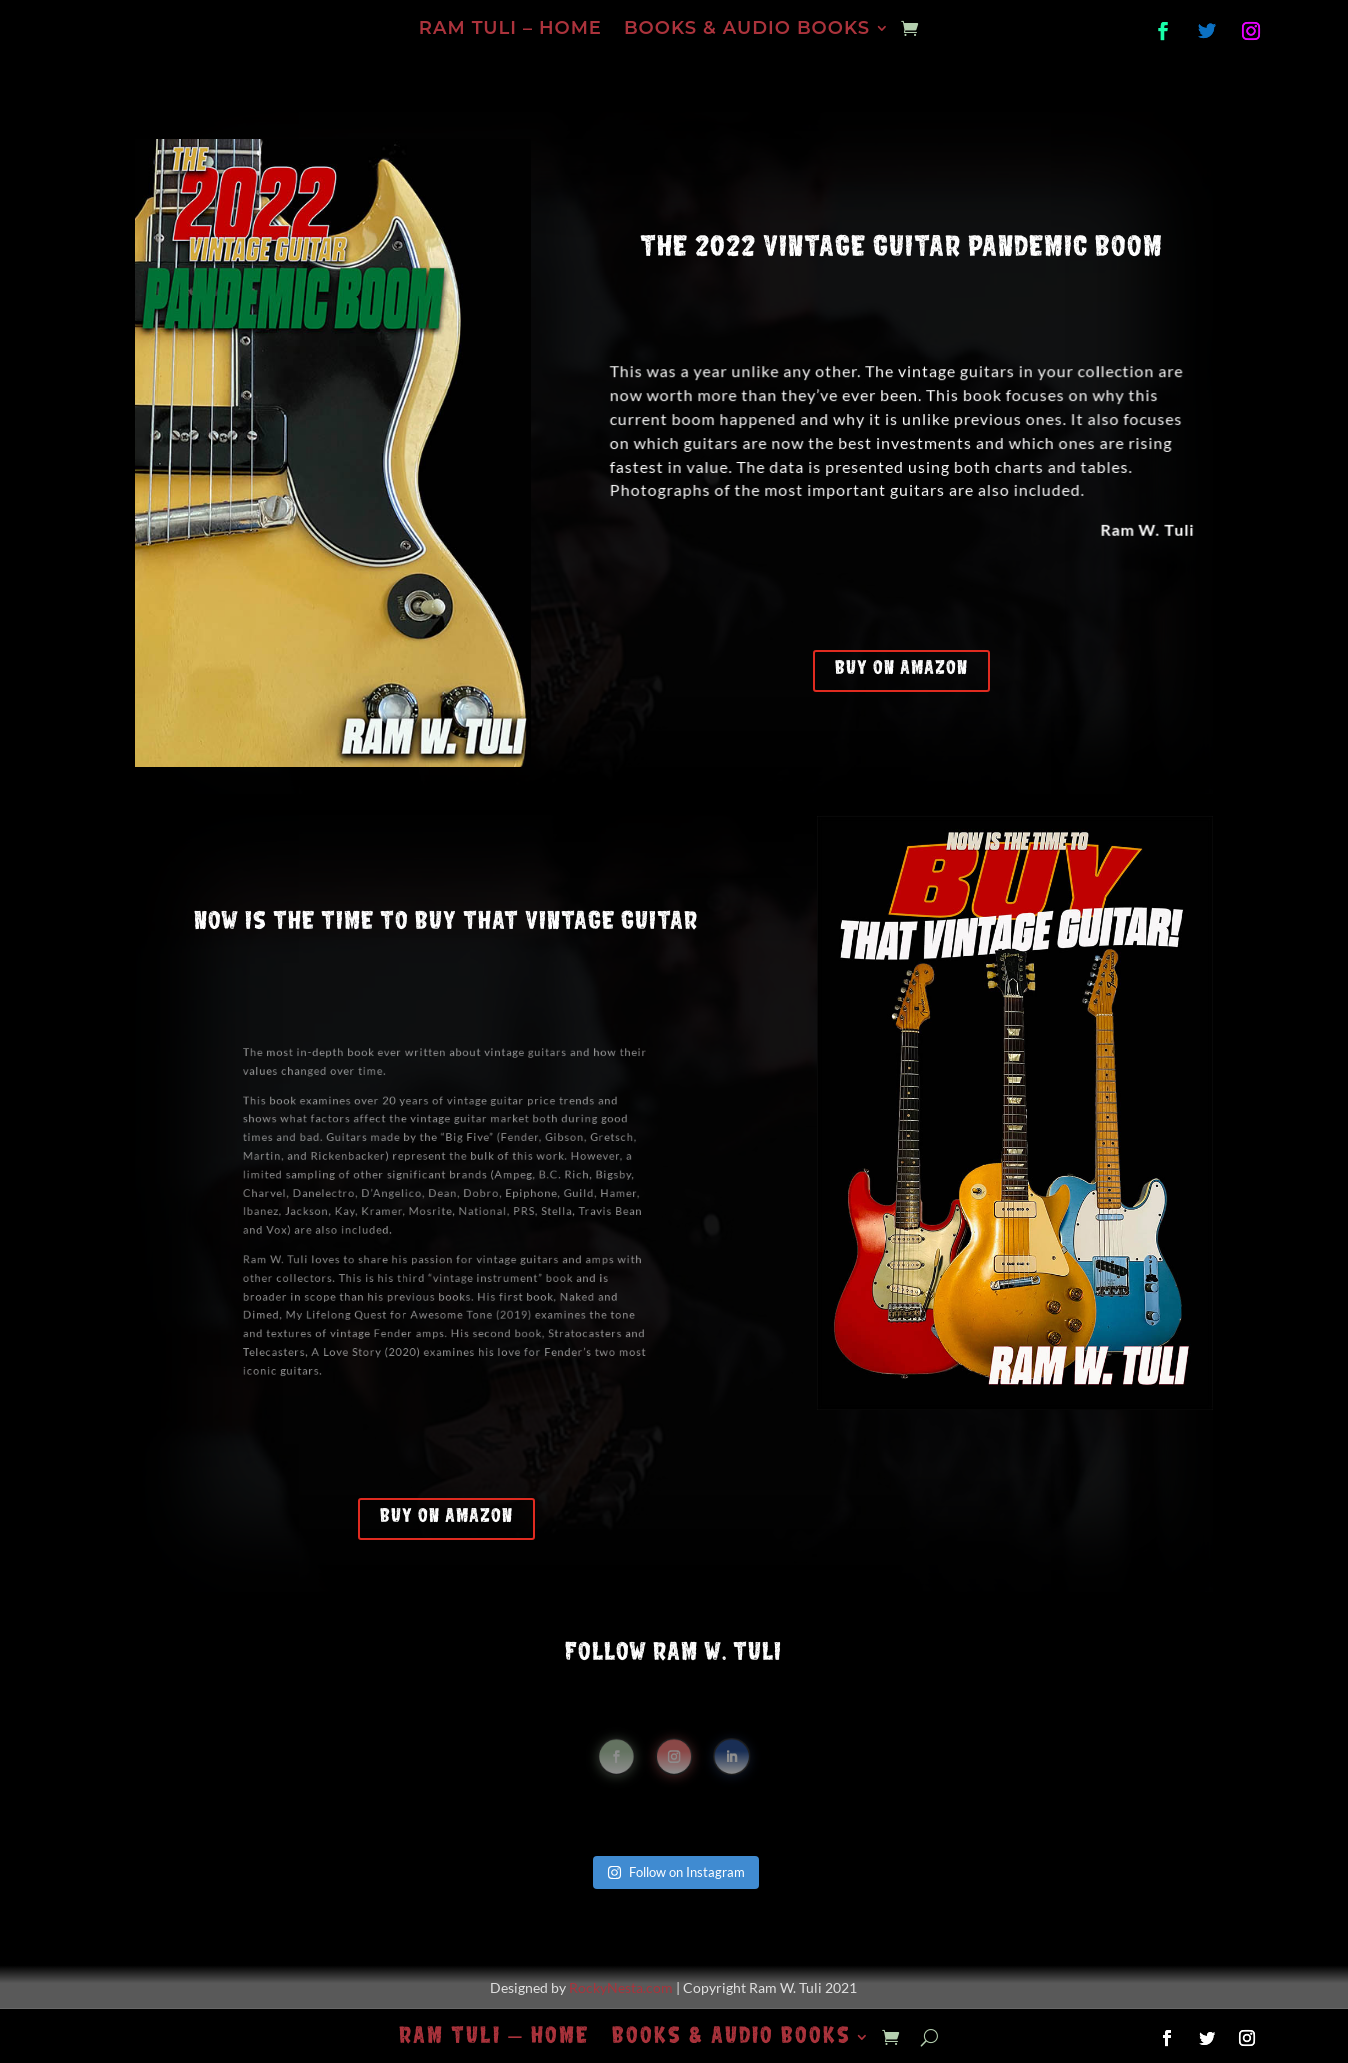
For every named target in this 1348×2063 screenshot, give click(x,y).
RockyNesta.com (621, 1987)
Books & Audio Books (747, 30)
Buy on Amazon (901, 668)
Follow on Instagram (676, 1872)
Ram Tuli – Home (510, 30)
